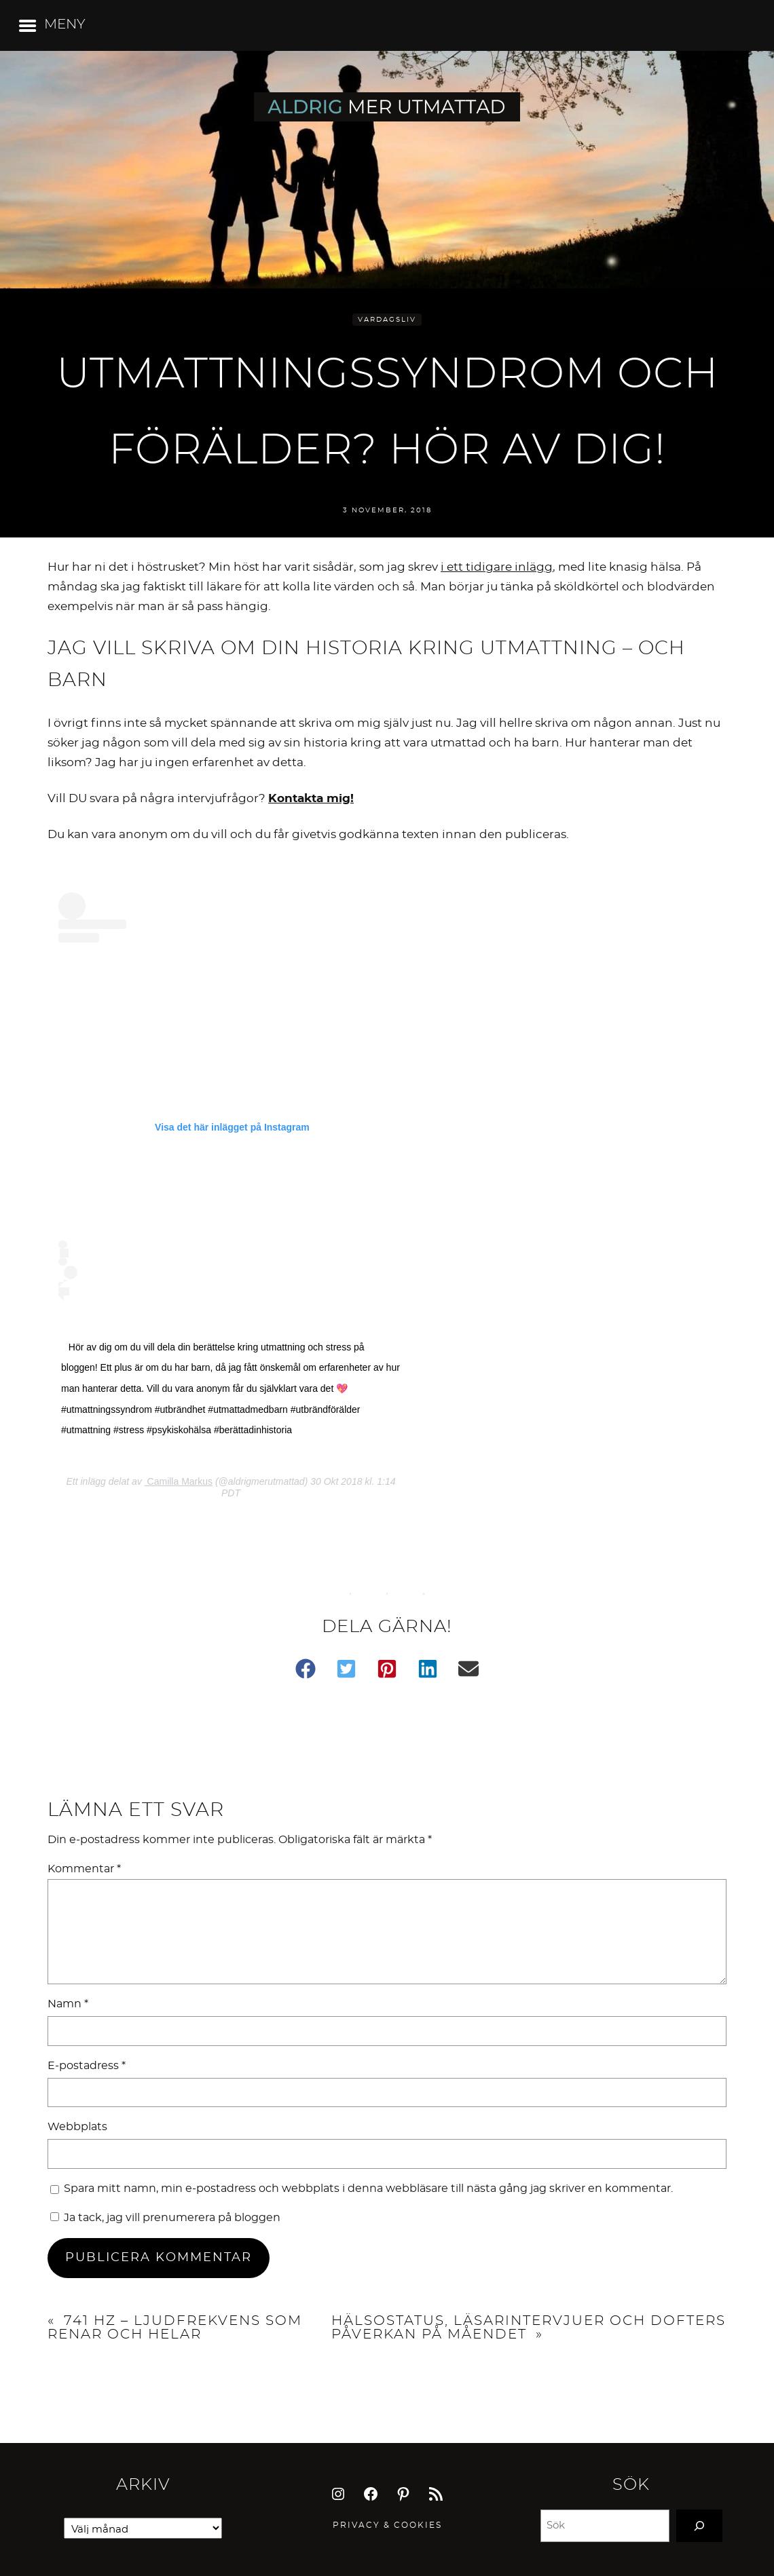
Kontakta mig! (311, 798)
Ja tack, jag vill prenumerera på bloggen (165, 2217)
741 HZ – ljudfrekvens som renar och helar (175, 2327)
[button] (305, 1669)
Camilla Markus (179, 1481)
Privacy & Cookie (384, 2525)
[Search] (699, 2525)
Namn (68, 2004)
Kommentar (84, 1868)
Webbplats (77, 2126)
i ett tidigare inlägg (497, 567)
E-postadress (87, 2065)
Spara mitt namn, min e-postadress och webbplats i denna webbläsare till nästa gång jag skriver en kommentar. (368, 2188)
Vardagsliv (387, 319)
